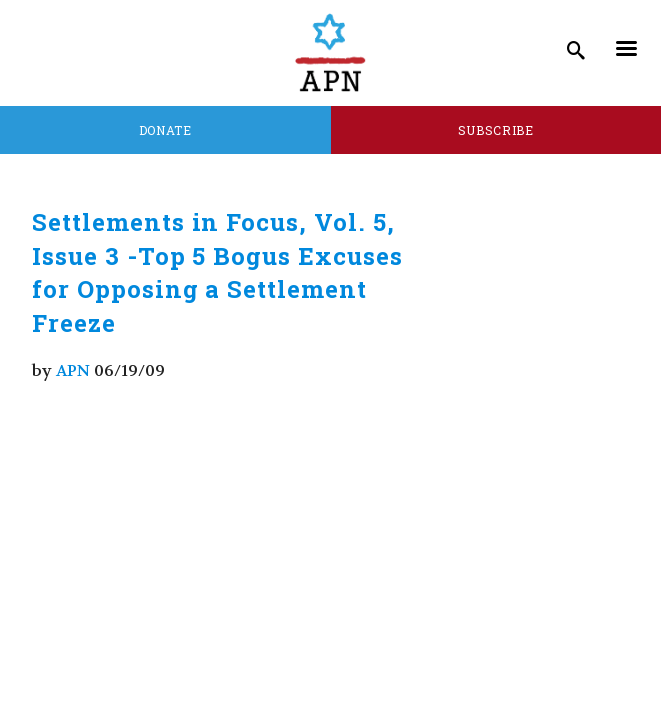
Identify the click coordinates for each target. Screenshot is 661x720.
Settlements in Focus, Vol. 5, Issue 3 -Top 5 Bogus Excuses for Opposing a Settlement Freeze (217, 272)
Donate (165, 130)
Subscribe (496, 130)
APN (73, 370)
